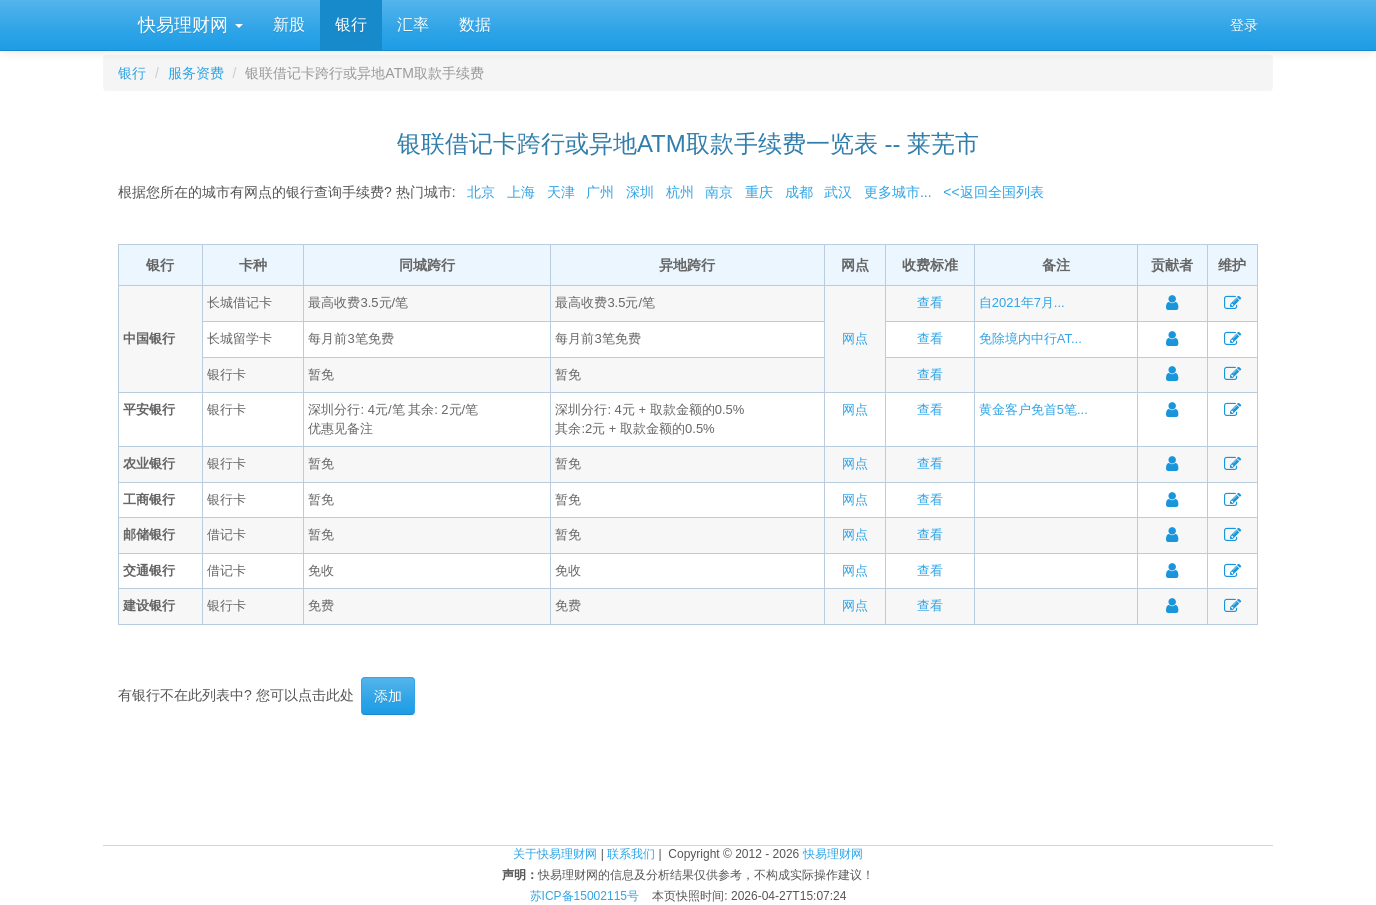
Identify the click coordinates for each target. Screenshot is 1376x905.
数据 (475, 24)
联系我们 (631, 854)
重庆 (759, 192)
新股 (289, 24)
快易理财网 (188, 25)
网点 (855, 338)
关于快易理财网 (555, 854)
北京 (481, 192)
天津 (561, 192)
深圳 (640, 192)
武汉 (838, 192)
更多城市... (893, 192)
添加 (388, 696)
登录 (1244, 25)
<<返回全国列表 (993, 192)
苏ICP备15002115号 (584, 896)
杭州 (680, 192)
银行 (351, 24)
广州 (600, 192)
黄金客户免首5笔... (1033, 409)
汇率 (413, 24)
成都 (799, 192)
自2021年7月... (1022, 302)
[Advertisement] (688, 780)
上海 (521, 192)
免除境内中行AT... (1030, 338)
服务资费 (196, 73)
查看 (930, 302)
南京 (719, 192)
